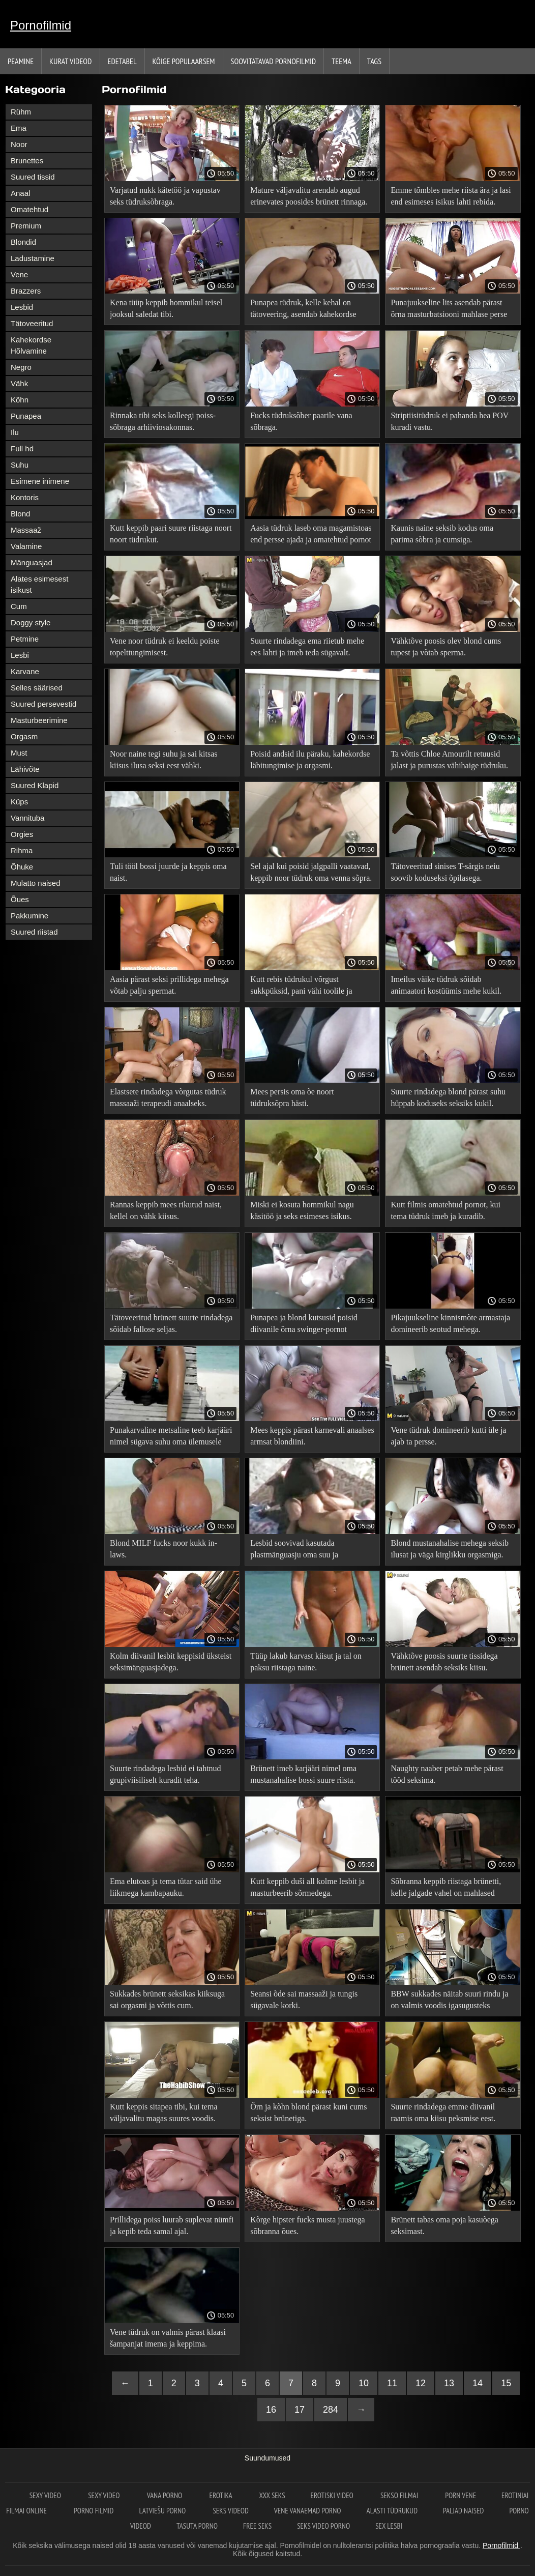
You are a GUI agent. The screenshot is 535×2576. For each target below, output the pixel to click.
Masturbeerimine (39, 720)
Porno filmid (93, 2510)
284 (330, 2410)
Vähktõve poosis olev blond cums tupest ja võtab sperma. (446, 646)
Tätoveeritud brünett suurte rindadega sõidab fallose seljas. (171, 1323)
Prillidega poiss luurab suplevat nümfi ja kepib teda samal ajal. (172, 2225)
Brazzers (26, 290)
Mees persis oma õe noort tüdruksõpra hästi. (292, 1097)
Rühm (21, 111)
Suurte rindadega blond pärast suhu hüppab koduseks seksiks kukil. (448, 1097)
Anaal (20, 193)
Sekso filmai (400, 2495)
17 (299, 2410)
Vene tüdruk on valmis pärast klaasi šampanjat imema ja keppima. (168, 2338)
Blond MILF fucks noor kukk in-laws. (163, 1549)
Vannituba (27, 818)
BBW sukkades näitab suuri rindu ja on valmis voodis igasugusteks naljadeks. (449, 2001)
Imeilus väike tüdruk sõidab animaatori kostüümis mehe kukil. (446, 985)
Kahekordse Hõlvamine (31, 345)
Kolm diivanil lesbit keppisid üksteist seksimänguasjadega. (170, 1662)
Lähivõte (25, 769)
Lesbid (22, 307)
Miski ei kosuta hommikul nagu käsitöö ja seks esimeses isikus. (302, 1210)
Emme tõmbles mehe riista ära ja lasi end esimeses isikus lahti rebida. (451, 196)
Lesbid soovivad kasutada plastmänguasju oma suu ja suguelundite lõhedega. (294, 1550)
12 (420, 2383)
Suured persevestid (43, 704)
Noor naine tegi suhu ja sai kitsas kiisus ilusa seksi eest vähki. (164, 759)
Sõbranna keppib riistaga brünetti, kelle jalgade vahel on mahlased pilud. (446, 1889)
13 (449, 2383)
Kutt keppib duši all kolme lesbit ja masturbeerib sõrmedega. (307, 1887)
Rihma (22, 850)
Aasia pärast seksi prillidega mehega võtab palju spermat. (169, 985)
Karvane (25, 671)
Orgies (22, 834)
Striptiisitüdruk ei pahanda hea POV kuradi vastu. (450, 421)
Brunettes (27, 160)
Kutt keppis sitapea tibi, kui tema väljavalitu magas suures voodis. (164, 2112)
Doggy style (30, 622)
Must (19, 752)
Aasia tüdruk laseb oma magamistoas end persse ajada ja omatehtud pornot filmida (310, 535)
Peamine (21, 61)
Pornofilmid (40, 25)
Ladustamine (32, 258)
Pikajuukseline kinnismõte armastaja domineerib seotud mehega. (450, 1323)
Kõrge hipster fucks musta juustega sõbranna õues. (307, 2225)
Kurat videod (70, 61)
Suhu (19, 464)
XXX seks (272, 2495)
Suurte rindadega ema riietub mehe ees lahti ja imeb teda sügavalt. (307, 646)
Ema (18, 128)
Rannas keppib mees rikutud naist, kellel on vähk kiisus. (166, 1210)
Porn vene (460, 2495)
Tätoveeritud (32, 323)
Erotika (221, 2495)
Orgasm (24, 736)
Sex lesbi (388, 2526)
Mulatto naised (36, 883)
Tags (374, 61)
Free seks (257, 2526)
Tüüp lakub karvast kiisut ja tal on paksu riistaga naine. (306, 1662)
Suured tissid (33, 176)
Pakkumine (29, 915)
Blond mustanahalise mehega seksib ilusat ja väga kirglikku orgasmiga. (450, 1549)
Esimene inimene (40, 481)
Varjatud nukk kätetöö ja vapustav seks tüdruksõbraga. (165, 196)
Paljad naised (463, 2510)
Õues (20, 899)
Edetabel (122, 61)
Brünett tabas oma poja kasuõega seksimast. (444, 2225)
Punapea (26, 416)
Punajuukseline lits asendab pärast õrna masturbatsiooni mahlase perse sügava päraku (449, 310)
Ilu (15, 432)
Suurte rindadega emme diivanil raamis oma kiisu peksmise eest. (443, 2112)
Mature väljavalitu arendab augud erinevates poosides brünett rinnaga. (308, 196)
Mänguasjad (31, 562)
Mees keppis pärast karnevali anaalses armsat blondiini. (312, 1436)
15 (506, 2383)
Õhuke (22, 866)
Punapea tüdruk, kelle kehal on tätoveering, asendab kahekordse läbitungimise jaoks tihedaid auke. (306, 310)
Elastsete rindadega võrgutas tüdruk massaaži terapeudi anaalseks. (168, 1097)
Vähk (19, 383)
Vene (19, 274)
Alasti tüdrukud (392, 2510)
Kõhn (19, 399)
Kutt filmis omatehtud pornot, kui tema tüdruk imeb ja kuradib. (445, 1210)
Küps (19, 801)
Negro (21, 367)
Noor (19, 144)
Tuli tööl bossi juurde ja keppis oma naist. (168, 872)
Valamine (26, 546)
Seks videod (230, 2510)
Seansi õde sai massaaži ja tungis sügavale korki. (304, 1999)
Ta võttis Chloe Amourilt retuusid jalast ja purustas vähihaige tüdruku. (449, 759)
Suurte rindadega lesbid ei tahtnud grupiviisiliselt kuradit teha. (165, 1774)
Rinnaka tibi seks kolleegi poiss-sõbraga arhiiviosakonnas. (163, 421)
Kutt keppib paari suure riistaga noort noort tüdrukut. (171, 534)
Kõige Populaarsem (184, 61)
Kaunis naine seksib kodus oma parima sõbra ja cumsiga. (442, 534)
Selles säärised (37, 687)
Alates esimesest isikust (39, 584)
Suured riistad (34, 932)
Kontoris (25, 497)
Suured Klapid (34, 785)
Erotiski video (333, 2495)
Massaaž (26, 530)
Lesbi (20, 655)
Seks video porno (323, 2526)
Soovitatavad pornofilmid (273, 61)
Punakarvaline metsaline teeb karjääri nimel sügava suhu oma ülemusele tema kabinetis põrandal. (171, 1438)
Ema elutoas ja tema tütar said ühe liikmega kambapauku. (165, 1887)
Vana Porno (165, 2495)
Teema (341, 61)
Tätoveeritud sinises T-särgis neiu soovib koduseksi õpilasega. (445, 872)
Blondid (23, 242)
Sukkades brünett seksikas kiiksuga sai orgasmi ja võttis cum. (167, 1999)
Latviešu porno (163, 2510)
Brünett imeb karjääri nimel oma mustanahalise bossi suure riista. (303, 1774)
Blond (20, 513)
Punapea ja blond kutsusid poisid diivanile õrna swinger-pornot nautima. (304, 1325)
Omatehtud (29, 209)
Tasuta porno (197, 2526)
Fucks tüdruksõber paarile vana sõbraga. (301, 421)
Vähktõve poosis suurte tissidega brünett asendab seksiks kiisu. (444, 1662)
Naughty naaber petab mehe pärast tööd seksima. (447, 1774)
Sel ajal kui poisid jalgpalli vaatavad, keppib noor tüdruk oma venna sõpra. (311, 872)
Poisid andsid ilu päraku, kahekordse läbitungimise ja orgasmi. (310, 759)
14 (477, 2383)
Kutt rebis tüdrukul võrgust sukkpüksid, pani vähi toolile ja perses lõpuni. (301, 987)
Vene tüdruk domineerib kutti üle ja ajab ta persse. (448, 1436)
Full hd (22, 448)
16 (271, 2410)
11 (392, 2383)
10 (364, 2383)
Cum (19, 606)
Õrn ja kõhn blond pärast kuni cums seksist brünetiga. (308, 2112)
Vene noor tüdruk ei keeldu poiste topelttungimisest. (165, 646)
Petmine (25, 638)
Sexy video (46, 2495)
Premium (26, 225)
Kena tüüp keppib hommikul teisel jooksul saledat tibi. (166, 308)
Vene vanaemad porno (307, 2510)
